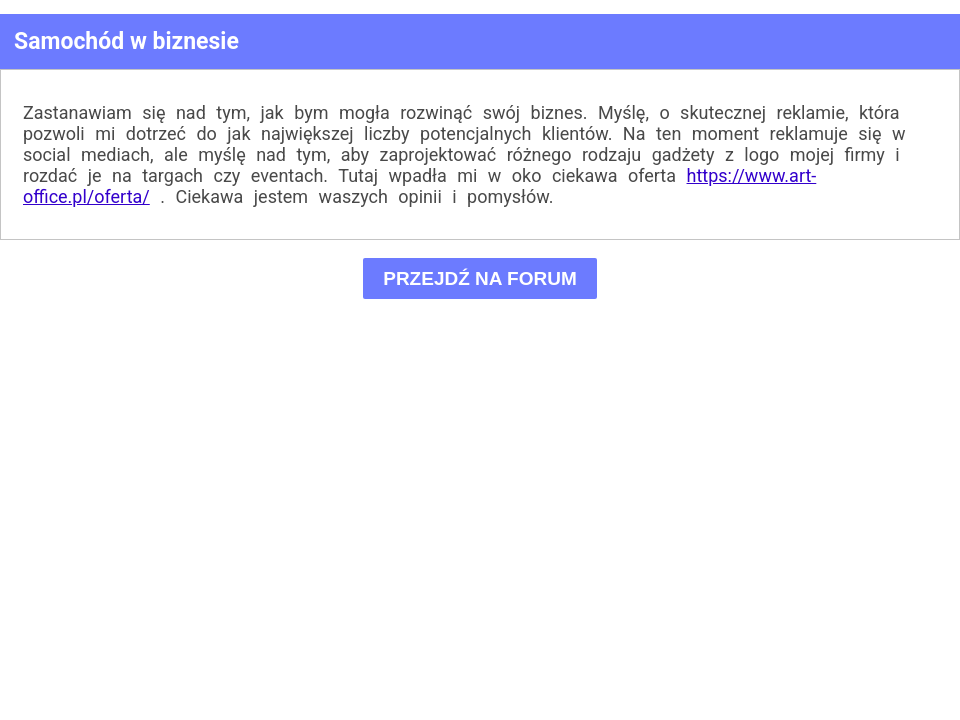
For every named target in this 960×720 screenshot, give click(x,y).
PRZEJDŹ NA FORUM (480, 278)
